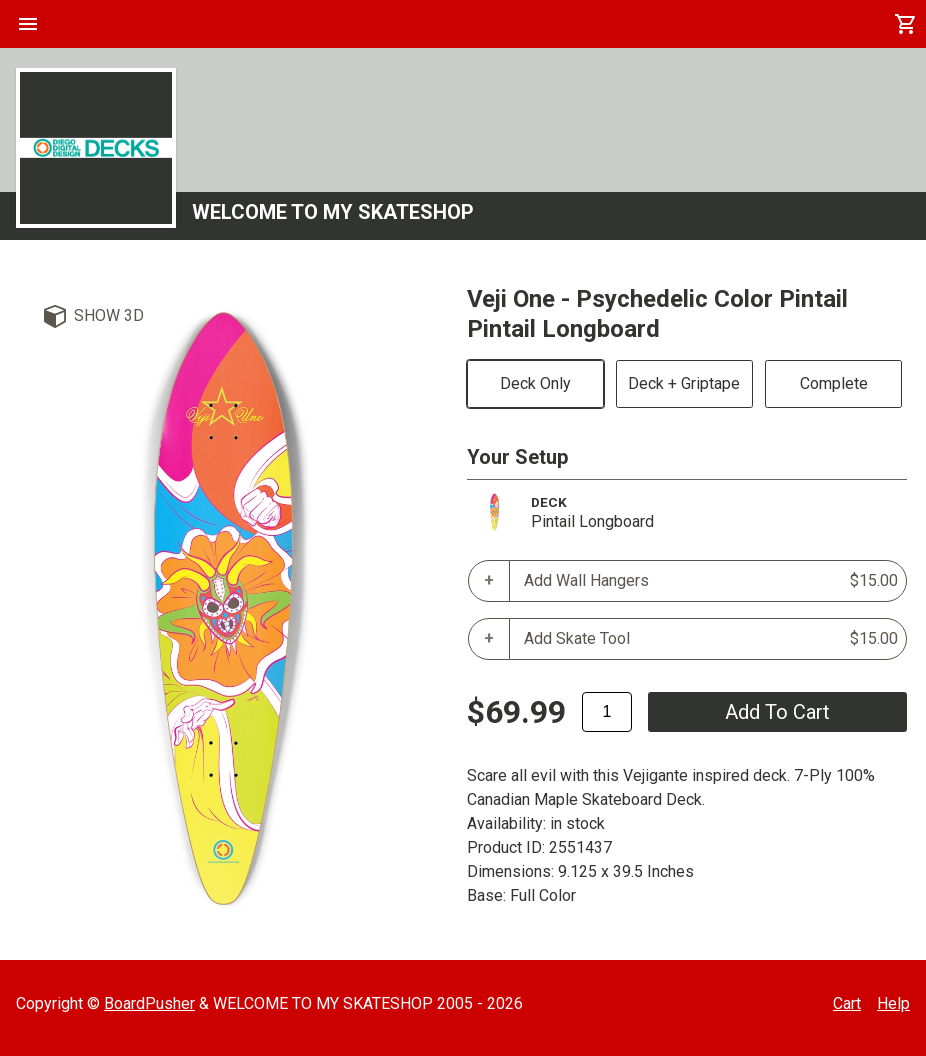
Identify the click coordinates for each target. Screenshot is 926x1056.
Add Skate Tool (711, 639)
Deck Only (535, 383)
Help (893, 1003)
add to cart (777, 712)
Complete (834, 383)
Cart (847, 1003)
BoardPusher (149, 1003)
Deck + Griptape (684, 383)
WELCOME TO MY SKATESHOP (333, 212)
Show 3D (109, 315)
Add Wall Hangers (711, 581)
